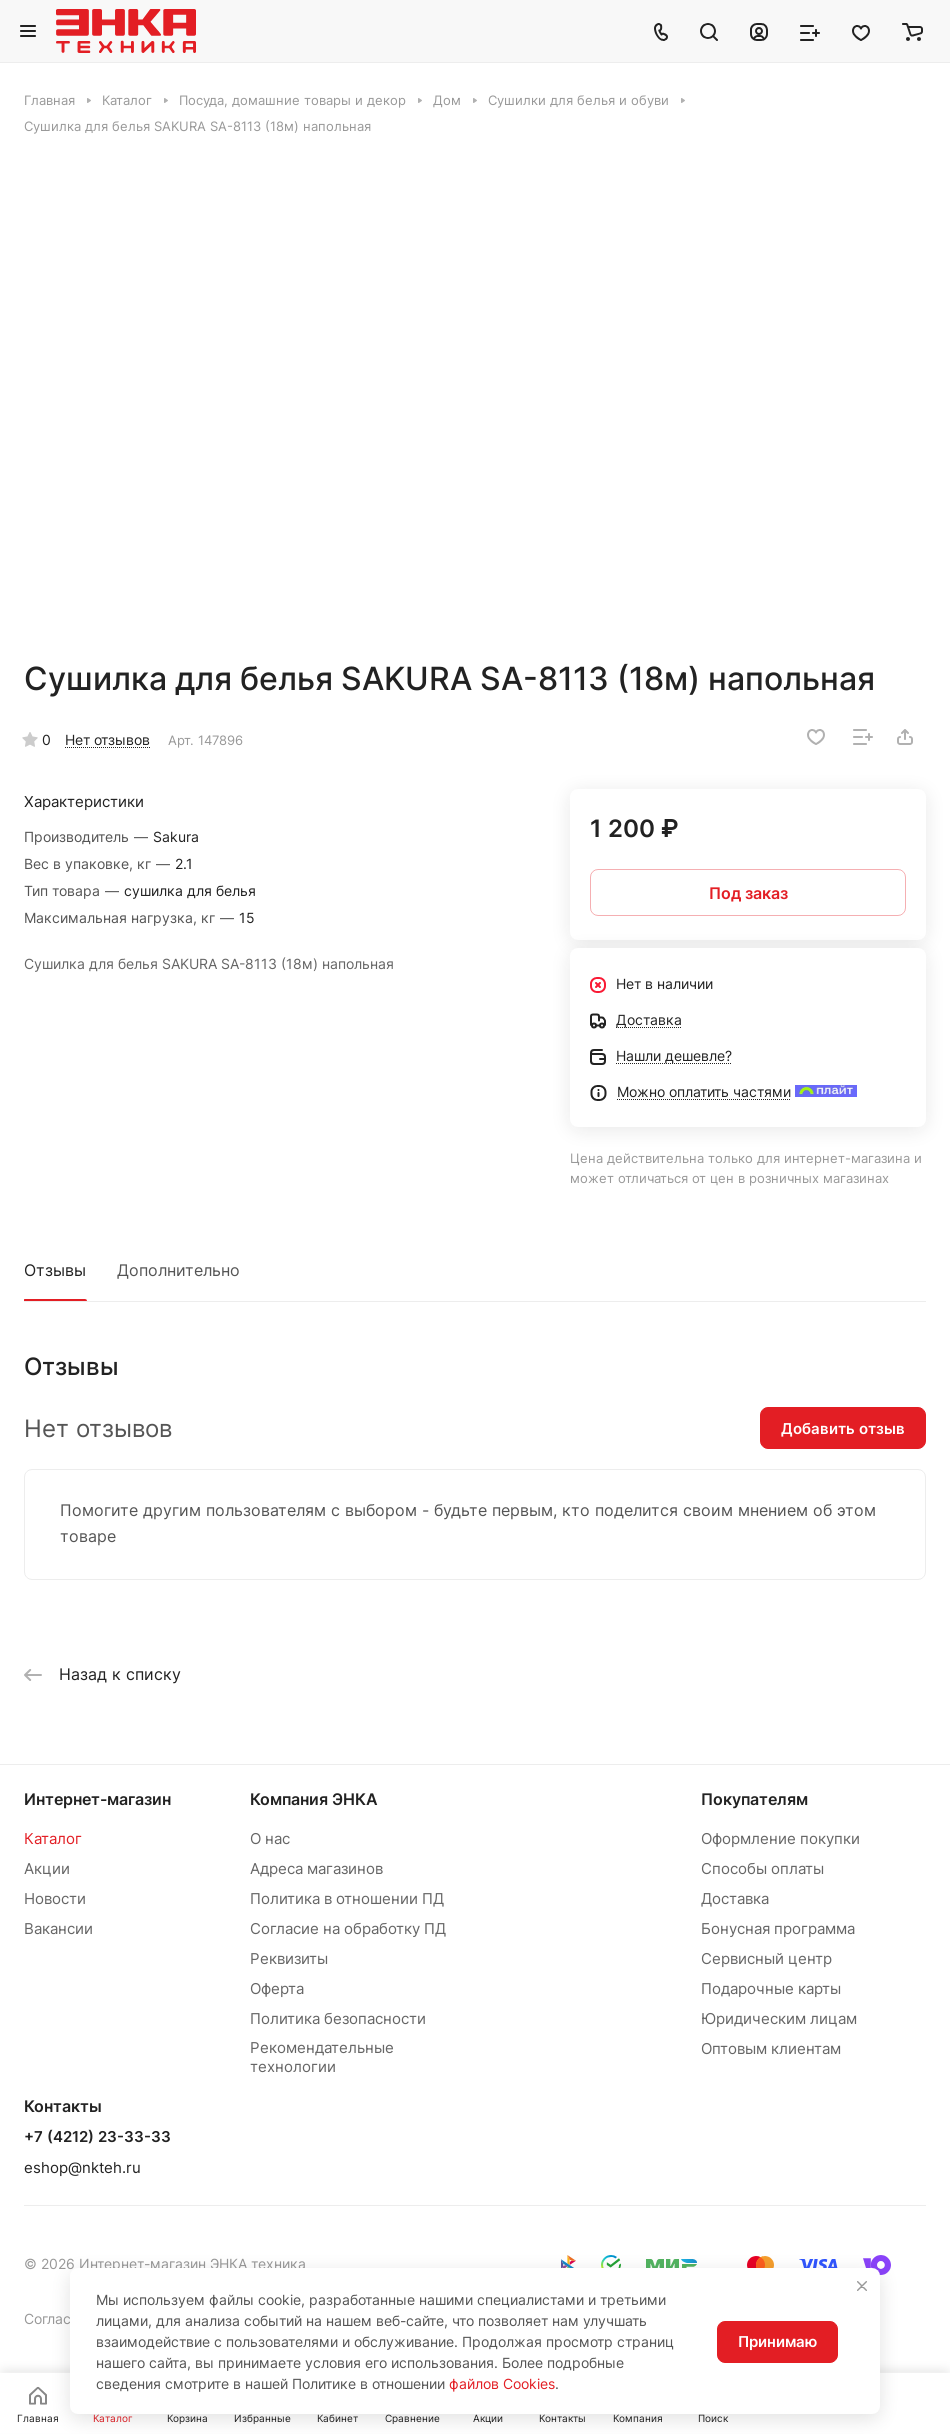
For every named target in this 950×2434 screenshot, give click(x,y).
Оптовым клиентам (771, 2048)
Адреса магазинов (316, 1868)
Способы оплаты (762, 1868)
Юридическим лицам (779, 2018)
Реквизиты (289, 1958)
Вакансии (58, 1928)
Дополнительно (178, 1270)
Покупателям (754, 1799)
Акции (47, 1868)
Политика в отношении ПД (347, 1898)
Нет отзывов (107, 739)
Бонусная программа (778, 1928)
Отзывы (55, 1270)
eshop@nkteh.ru (82, 2167)
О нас (270, 1838)
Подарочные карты (771, 1988)
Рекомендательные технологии (322, 2057)
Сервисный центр (766, 1958)
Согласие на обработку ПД (348, 1928)
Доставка (735, 1898)
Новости (55, 1898)
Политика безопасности (338, 2018)
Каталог (53, 1838)
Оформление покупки (780, 1838)
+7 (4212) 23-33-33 (97, 2137)
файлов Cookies (502, 2383)
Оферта (277, 1988)
